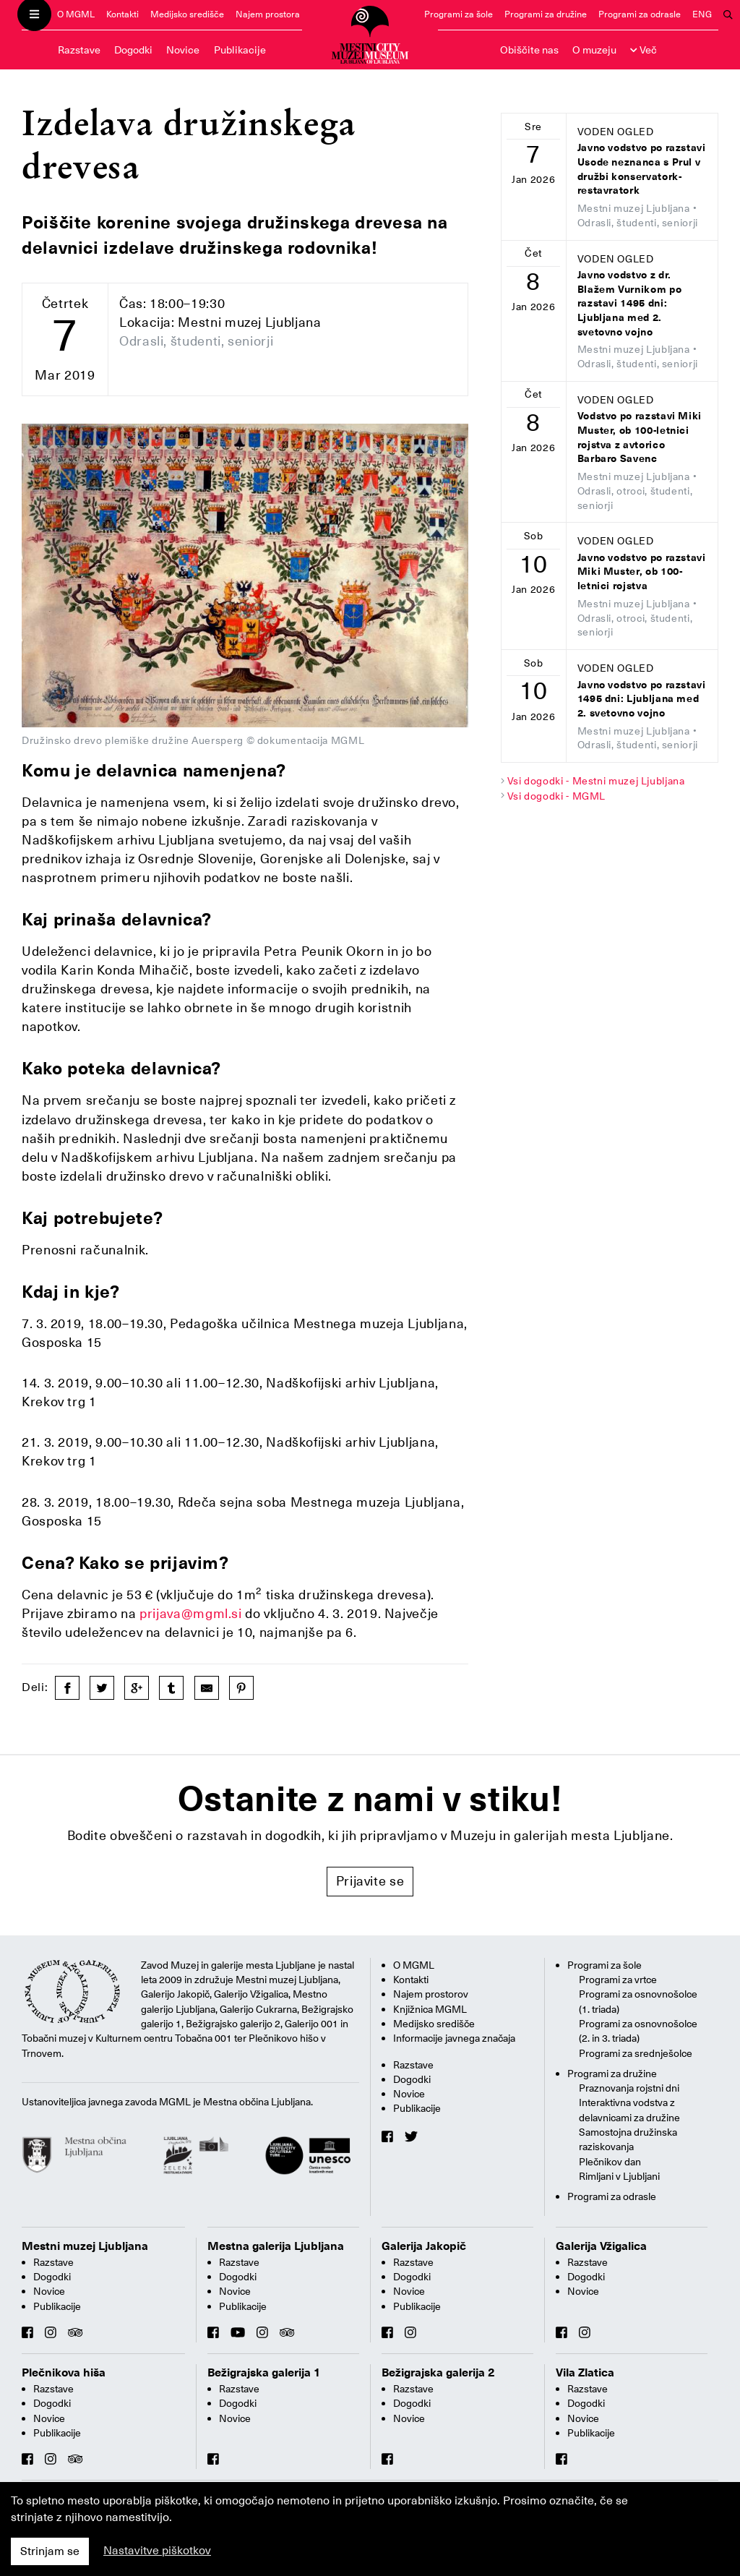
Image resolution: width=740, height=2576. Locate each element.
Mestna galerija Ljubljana (275, 2246)
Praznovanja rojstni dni (629, 2087)
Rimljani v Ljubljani (619, 2176)
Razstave (79, 49)
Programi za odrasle (639, 14)
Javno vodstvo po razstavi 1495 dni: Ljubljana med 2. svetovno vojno (641, 699)
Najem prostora (268, 14)
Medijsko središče (187, 14)
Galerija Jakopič (424, 2246)
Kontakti (122, 14)
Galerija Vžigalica (601, 2246)
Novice (182, 49)
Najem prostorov (430, 1994)
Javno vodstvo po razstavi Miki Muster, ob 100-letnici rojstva (641, 572)
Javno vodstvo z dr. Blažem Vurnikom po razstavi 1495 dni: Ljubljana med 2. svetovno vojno (629, 303)
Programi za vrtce (618, 1979)
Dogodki (133, 49)
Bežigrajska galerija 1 (264, 2373)
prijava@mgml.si (190, 1613)
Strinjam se (49, 2551)
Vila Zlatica (585, 2373)
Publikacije (240, 49)
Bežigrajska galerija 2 (438, 2373)
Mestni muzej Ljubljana (85, 2246)
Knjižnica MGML (430, 2009)
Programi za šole (458, 14)
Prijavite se (370, 1881)
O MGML (76, 14)
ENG (702, 14)
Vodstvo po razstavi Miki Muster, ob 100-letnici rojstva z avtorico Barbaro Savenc (639, 437)
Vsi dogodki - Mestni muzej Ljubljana (596, 780)
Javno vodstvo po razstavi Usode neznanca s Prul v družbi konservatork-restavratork (641, 169)
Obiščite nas (529, 49)
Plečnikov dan (610, 2161)
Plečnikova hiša (64, 2373)
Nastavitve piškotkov (157, 2550)
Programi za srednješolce (635, 2053)
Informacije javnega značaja (454, 2038)
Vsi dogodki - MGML (556, 796)
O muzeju (594, 49)
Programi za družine (545, 14)
